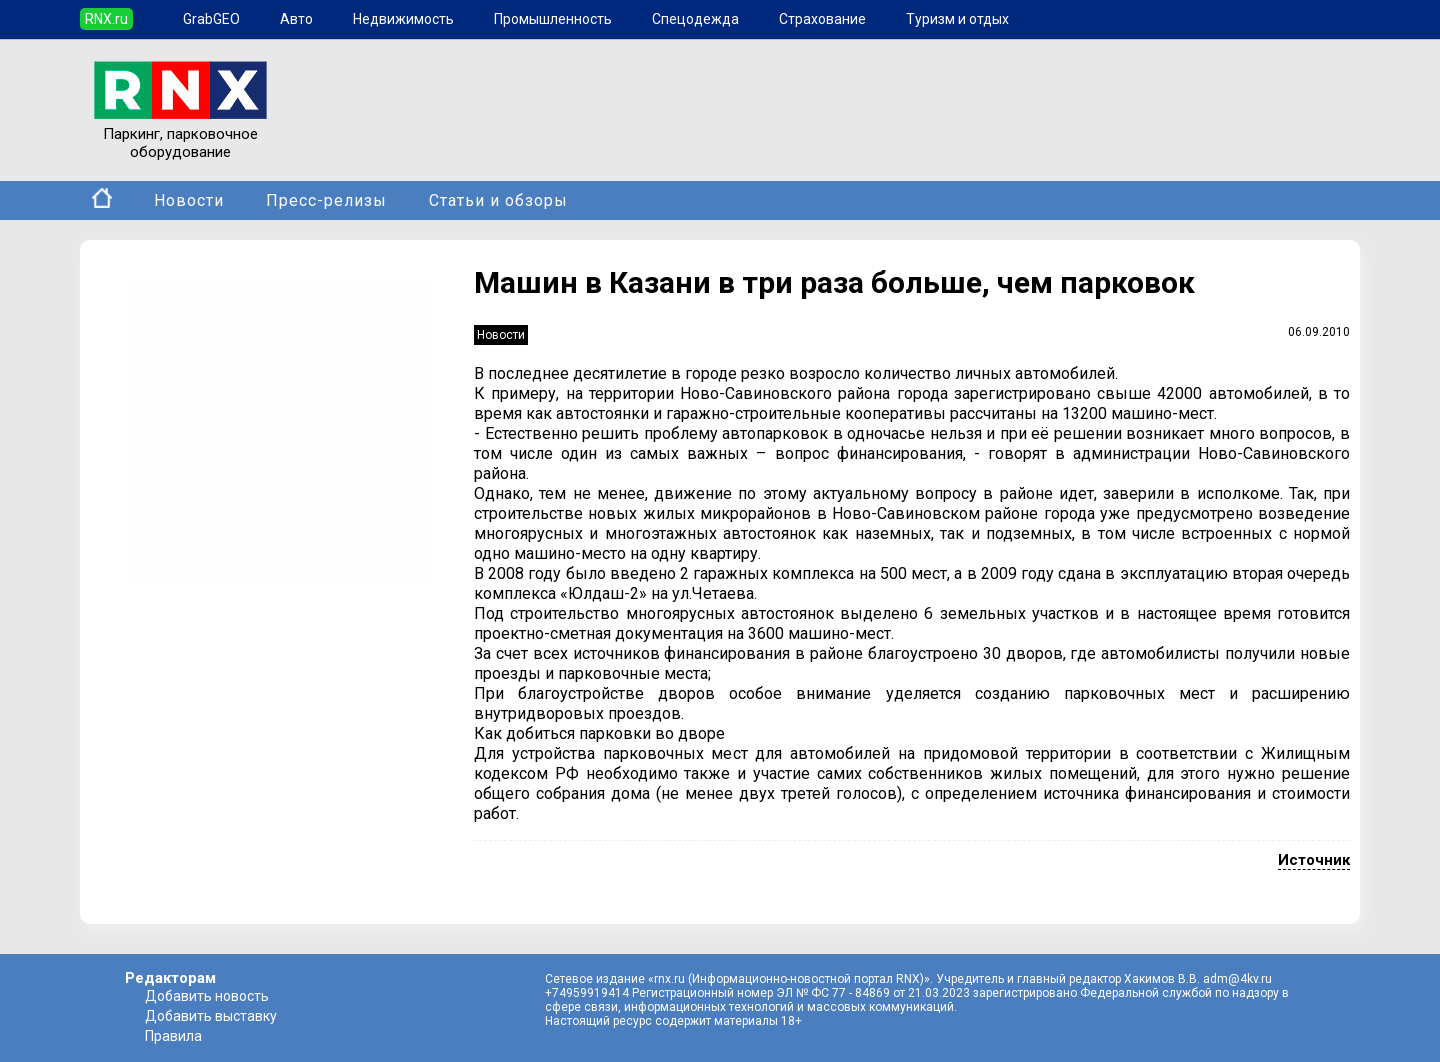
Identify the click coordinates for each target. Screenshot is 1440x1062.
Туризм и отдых (957, 19)
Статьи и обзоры (498, 200)
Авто (296, 19)
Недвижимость (403, 19)
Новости (189, 200)
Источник (1314, 860)
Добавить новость (207, 996)
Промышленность (553, 19)
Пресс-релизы (326, 200)
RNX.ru (106, 19)
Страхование (822, 19)
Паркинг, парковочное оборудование (180, 134)
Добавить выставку (211, 1016)
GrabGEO (211, 19)
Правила (173, 1036)
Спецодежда (695, 19)
